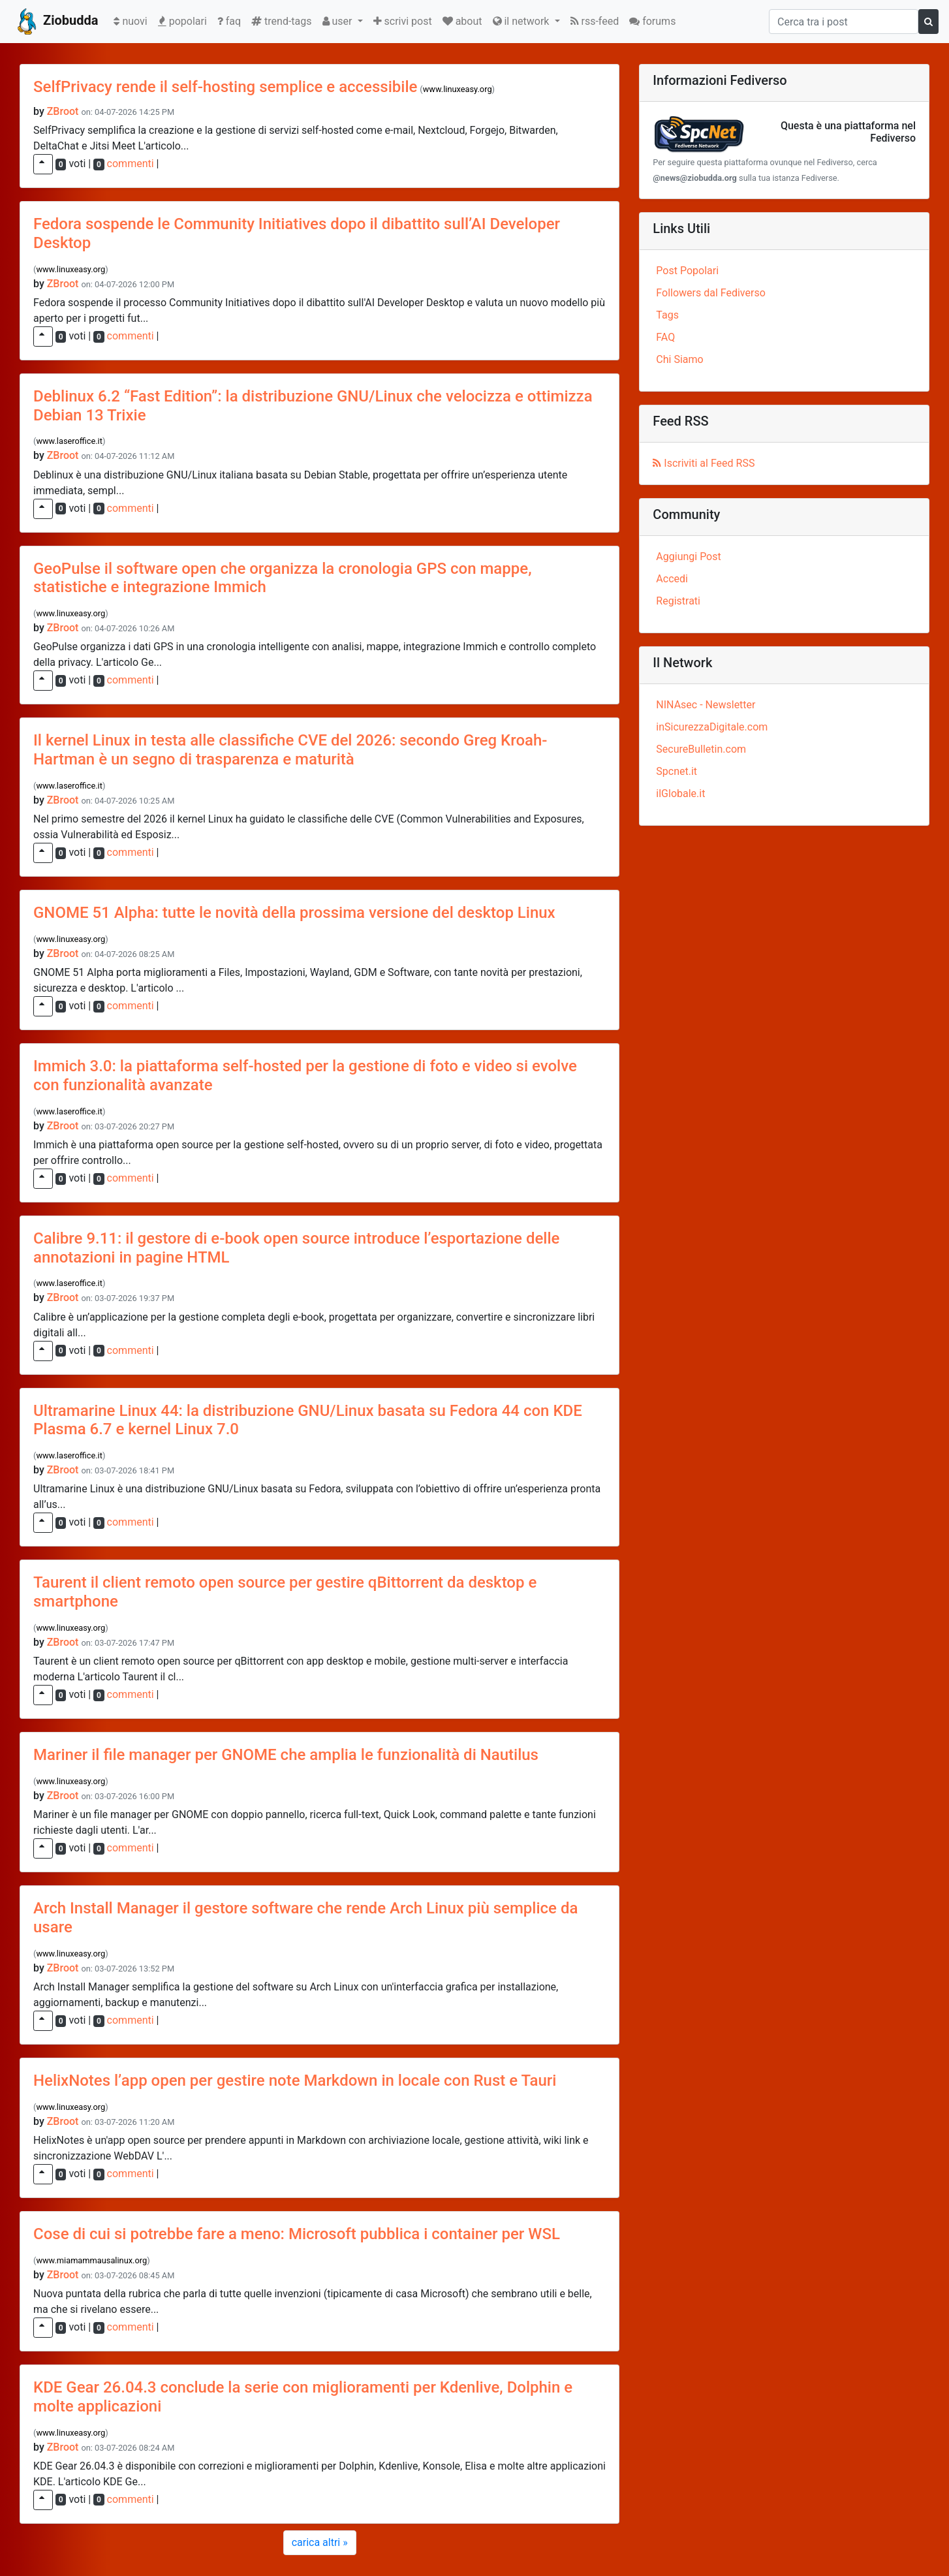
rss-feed (594, 21)
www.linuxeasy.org (457, 89)
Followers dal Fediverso (710, 293)
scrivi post (402, 21)
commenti (130, 163)
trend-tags (281, 21)
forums (652, 21)
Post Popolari (687, 270)
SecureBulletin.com (701, 749)
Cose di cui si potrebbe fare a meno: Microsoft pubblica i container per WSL (296, 2234)
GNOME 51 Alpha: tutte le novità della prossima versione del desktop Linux (294, 912)
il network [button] (522, 21)
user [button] (338, 21)
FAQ (665, 337)
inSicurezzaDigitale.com (712, 727)
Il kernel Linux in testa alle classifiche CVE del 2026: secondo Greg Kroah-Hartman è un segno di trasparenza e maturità (290, 749)
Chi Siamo (679, 359)
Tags (667, 315)
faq (229, 21)
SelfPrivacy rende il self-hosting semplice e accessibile (225, 87)
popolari (182, 21)
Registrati (678, 601)
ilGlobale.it (680, 793)
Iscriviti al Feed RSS (704, 463)
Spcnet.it (676, 771)
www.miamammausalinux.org (91, 2260)
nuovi (133, 20)
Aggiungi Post (688, 556)
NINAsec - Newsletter (705, 705)
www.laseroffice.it (69, 441)
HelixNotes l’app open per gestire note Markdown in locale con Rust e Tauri (294, 2080)
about (462, 21)
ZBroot (63, 111)
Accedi (672, 579)
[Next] (319, 2542)
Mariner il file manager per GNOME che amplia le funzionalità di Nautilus (285, 1755)
